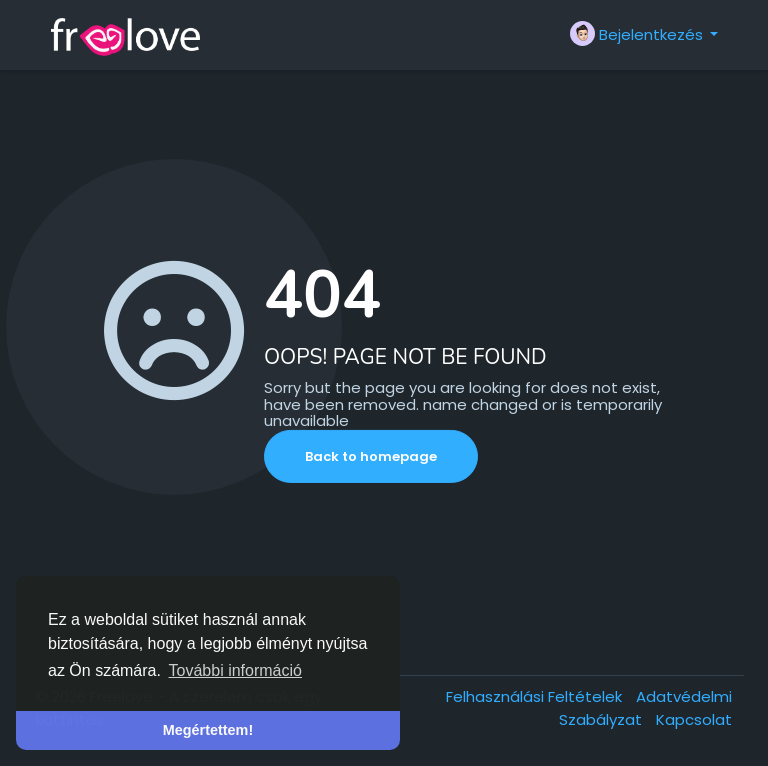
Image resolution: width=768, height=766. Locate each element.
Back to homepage (371, 456)
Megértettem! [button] (208, 730)
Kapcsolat (694, 719)
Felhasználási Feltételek (536, 696)
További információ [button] (235, 670)
